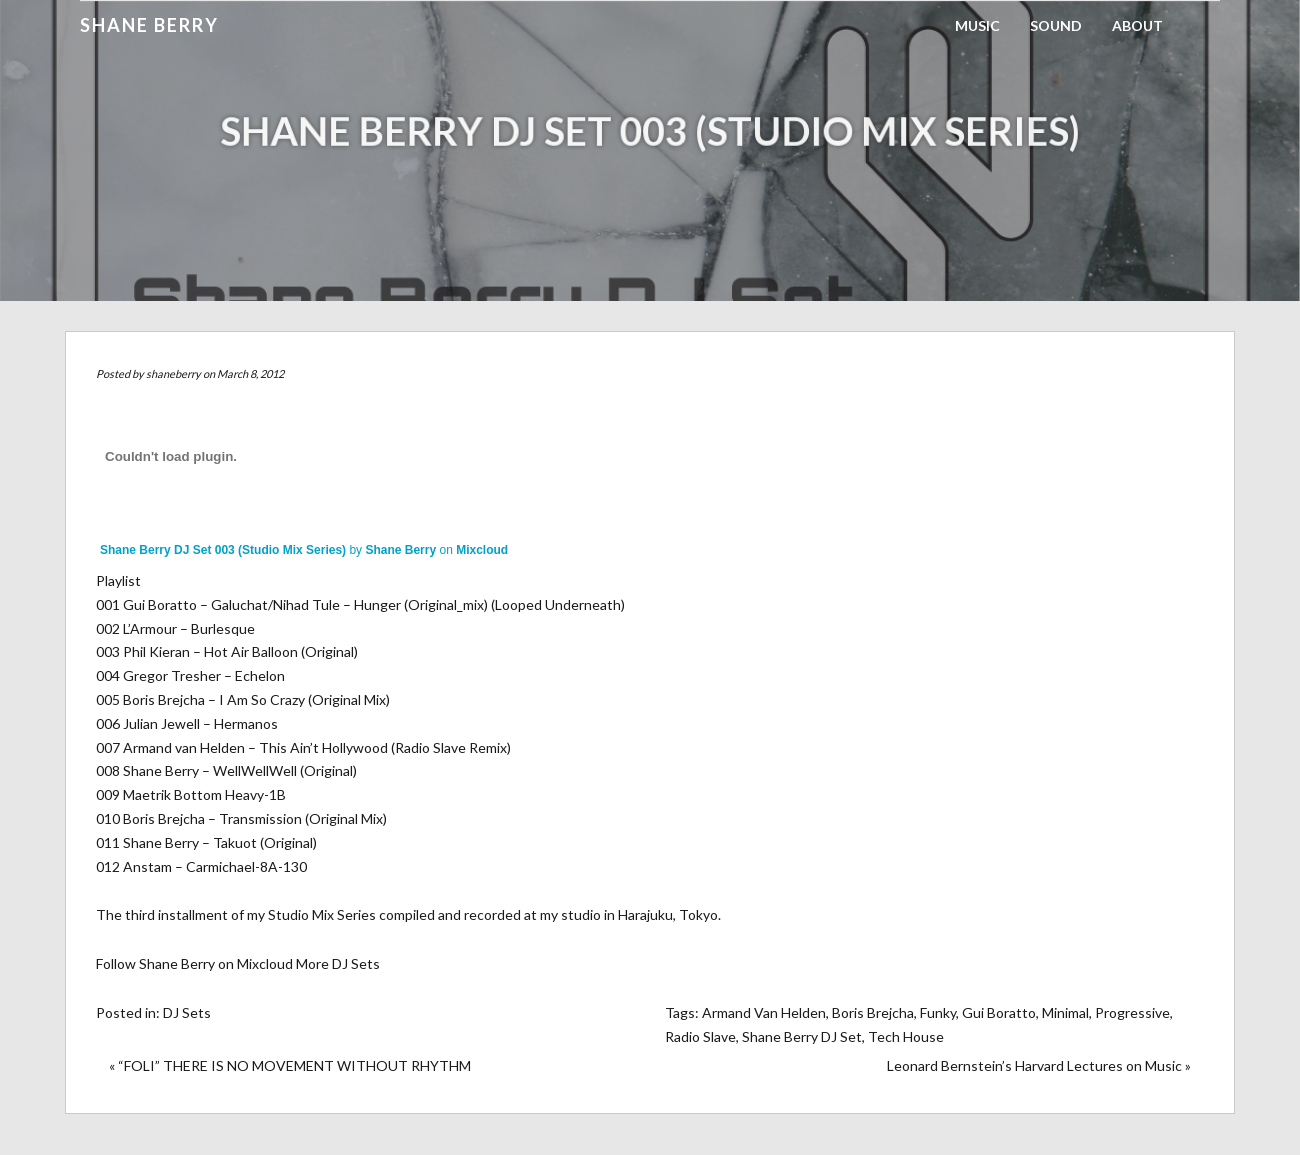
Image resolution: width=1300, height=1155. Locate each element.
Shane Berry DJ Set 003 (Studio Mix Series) (223, 550)
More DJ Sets (338, 963)
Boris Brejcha (873, 1012)
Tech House (906, 1036)
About (1137, 25)
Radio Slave (700, 1036)
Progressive (1132, 1012)
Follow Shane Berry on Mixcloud (194, 963)
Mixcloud (482, 550)
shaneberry (173, 373)
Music (977, 25)
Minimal (1065, 1012)
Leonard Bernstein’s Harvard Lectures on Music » (1039, 1065)
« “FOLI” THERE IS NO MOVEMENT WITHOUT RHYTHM (290, 1065)
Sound (1056, 25)
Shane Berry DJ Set (802, 1036)
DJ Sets (187, 1012)
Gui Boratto (999, 1012)
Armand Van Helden (764, 1012)
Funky (938, 1012)
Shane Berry (149, 25)
